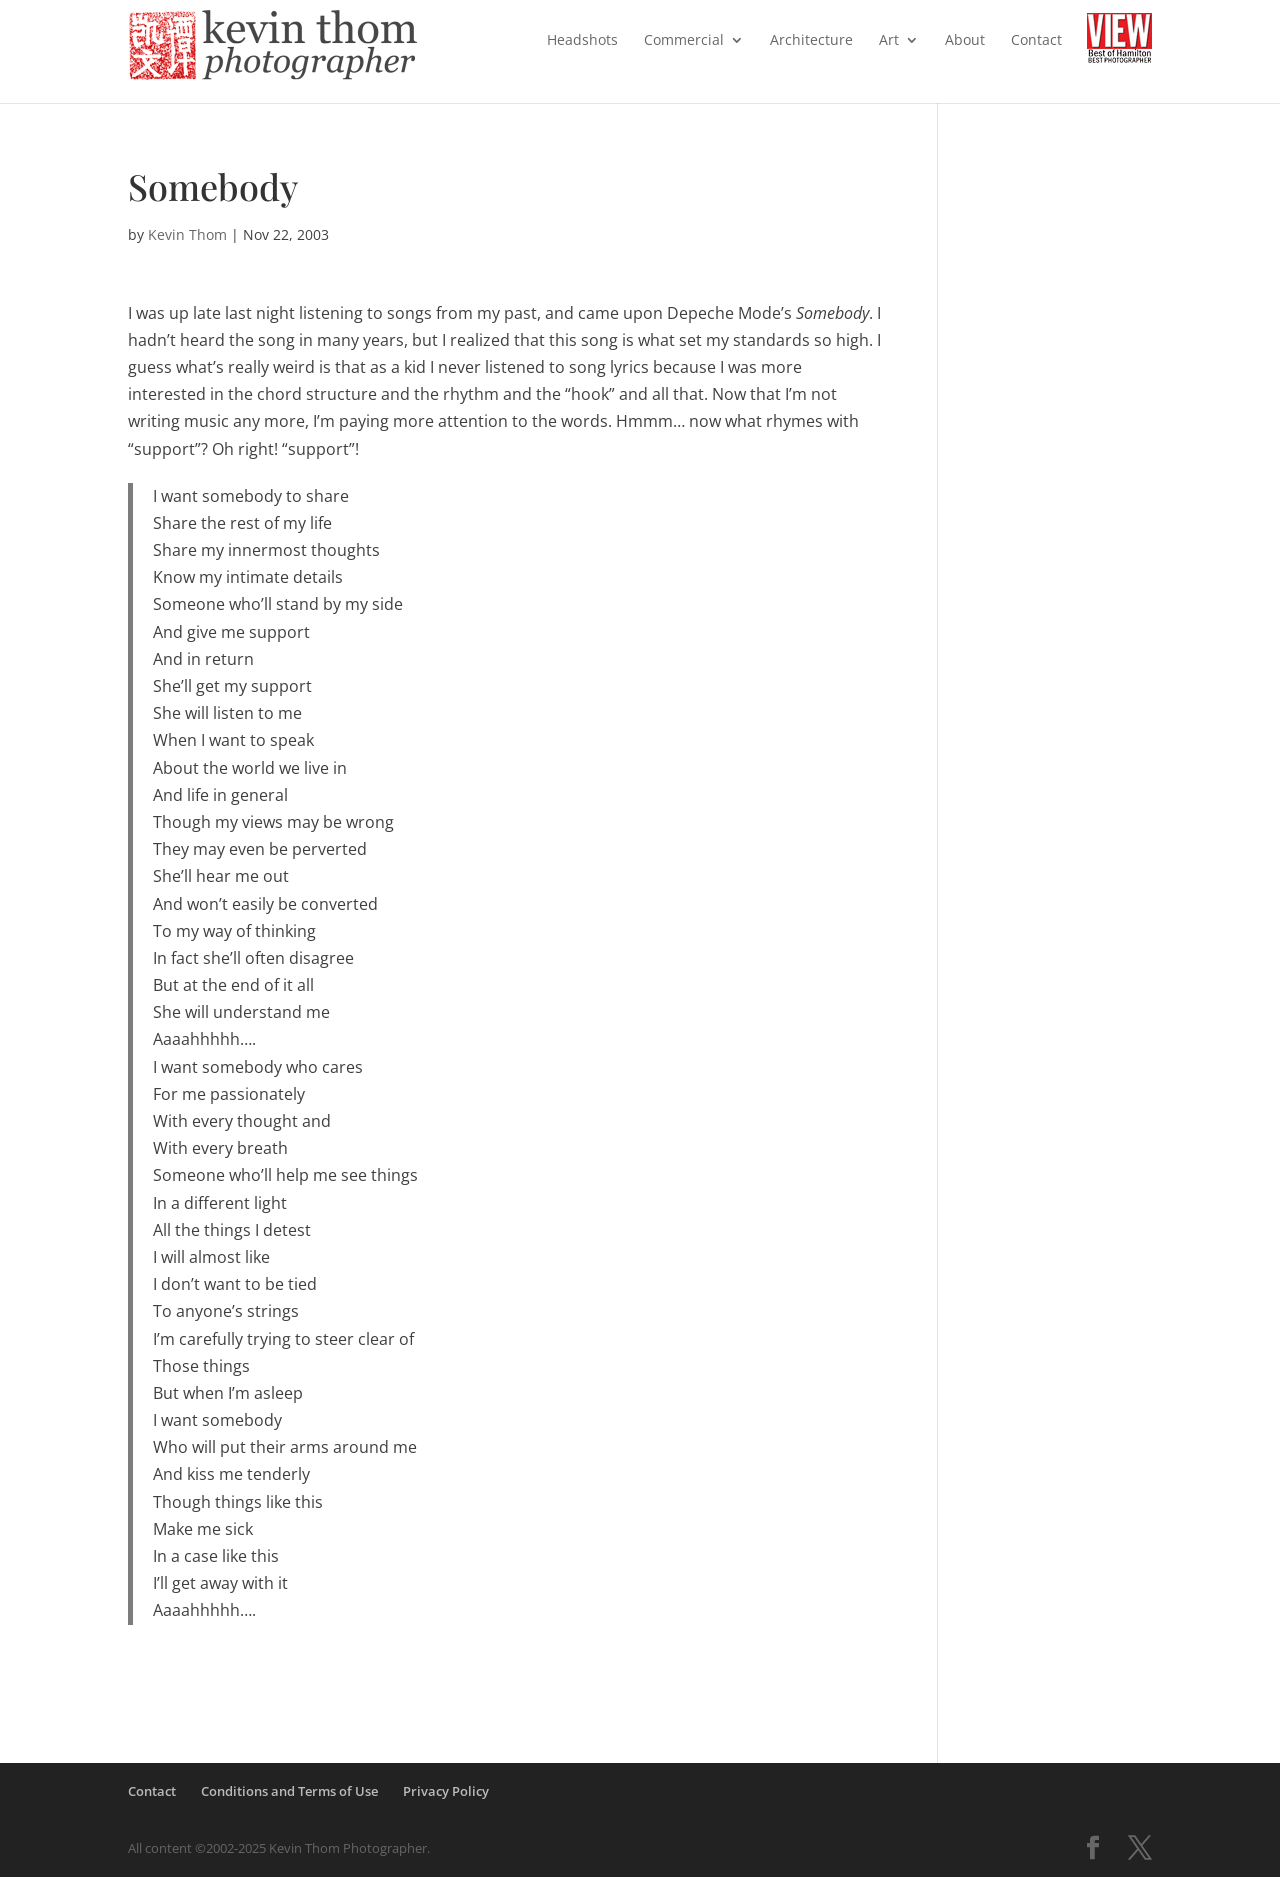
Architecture (811, 41)
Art (889, 41)
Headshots (582, 41)
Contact (1036, 41)
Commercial (684, 41)
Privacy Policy (446, 1791)
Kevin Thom (187, 234)
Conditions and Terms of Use (289, 1791)
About (965, 41)
